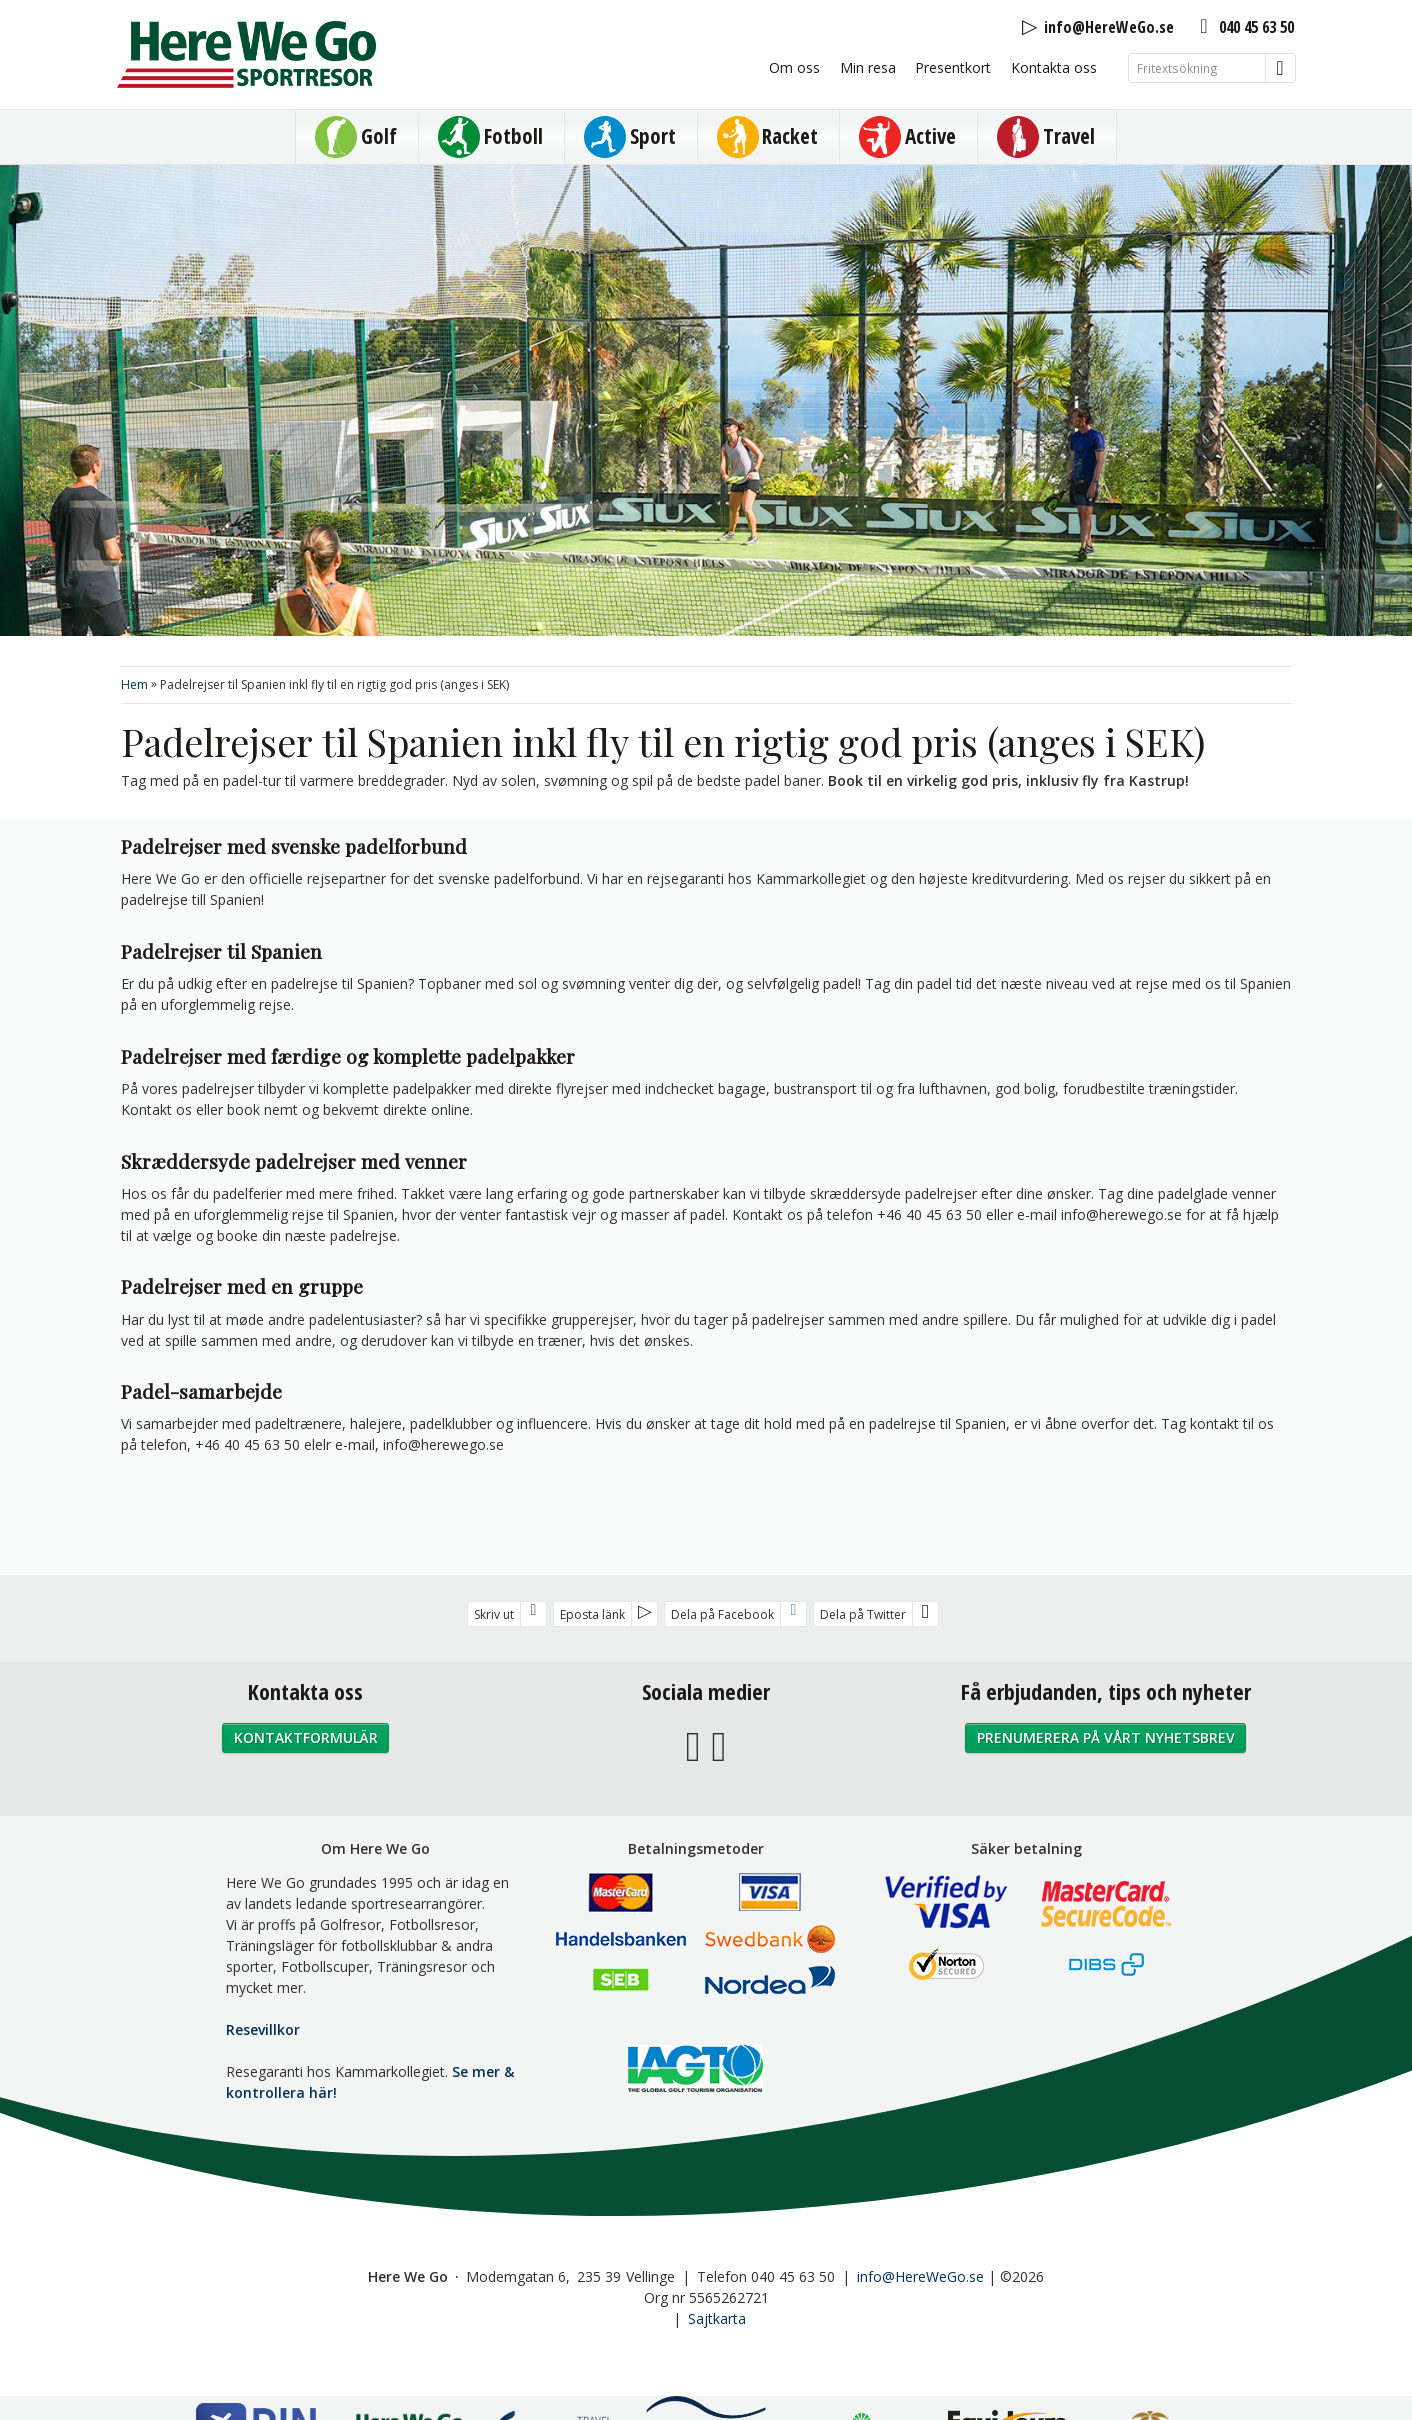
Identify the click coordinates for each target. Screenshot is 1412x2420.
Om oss (794, 67)
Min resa (868, 67)
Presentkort (953, 67)
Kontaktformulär (306, 1737)
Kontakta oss (1054, 67)
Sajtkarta (717, 2318)
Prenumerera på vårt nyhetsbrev (1106, 1737)
